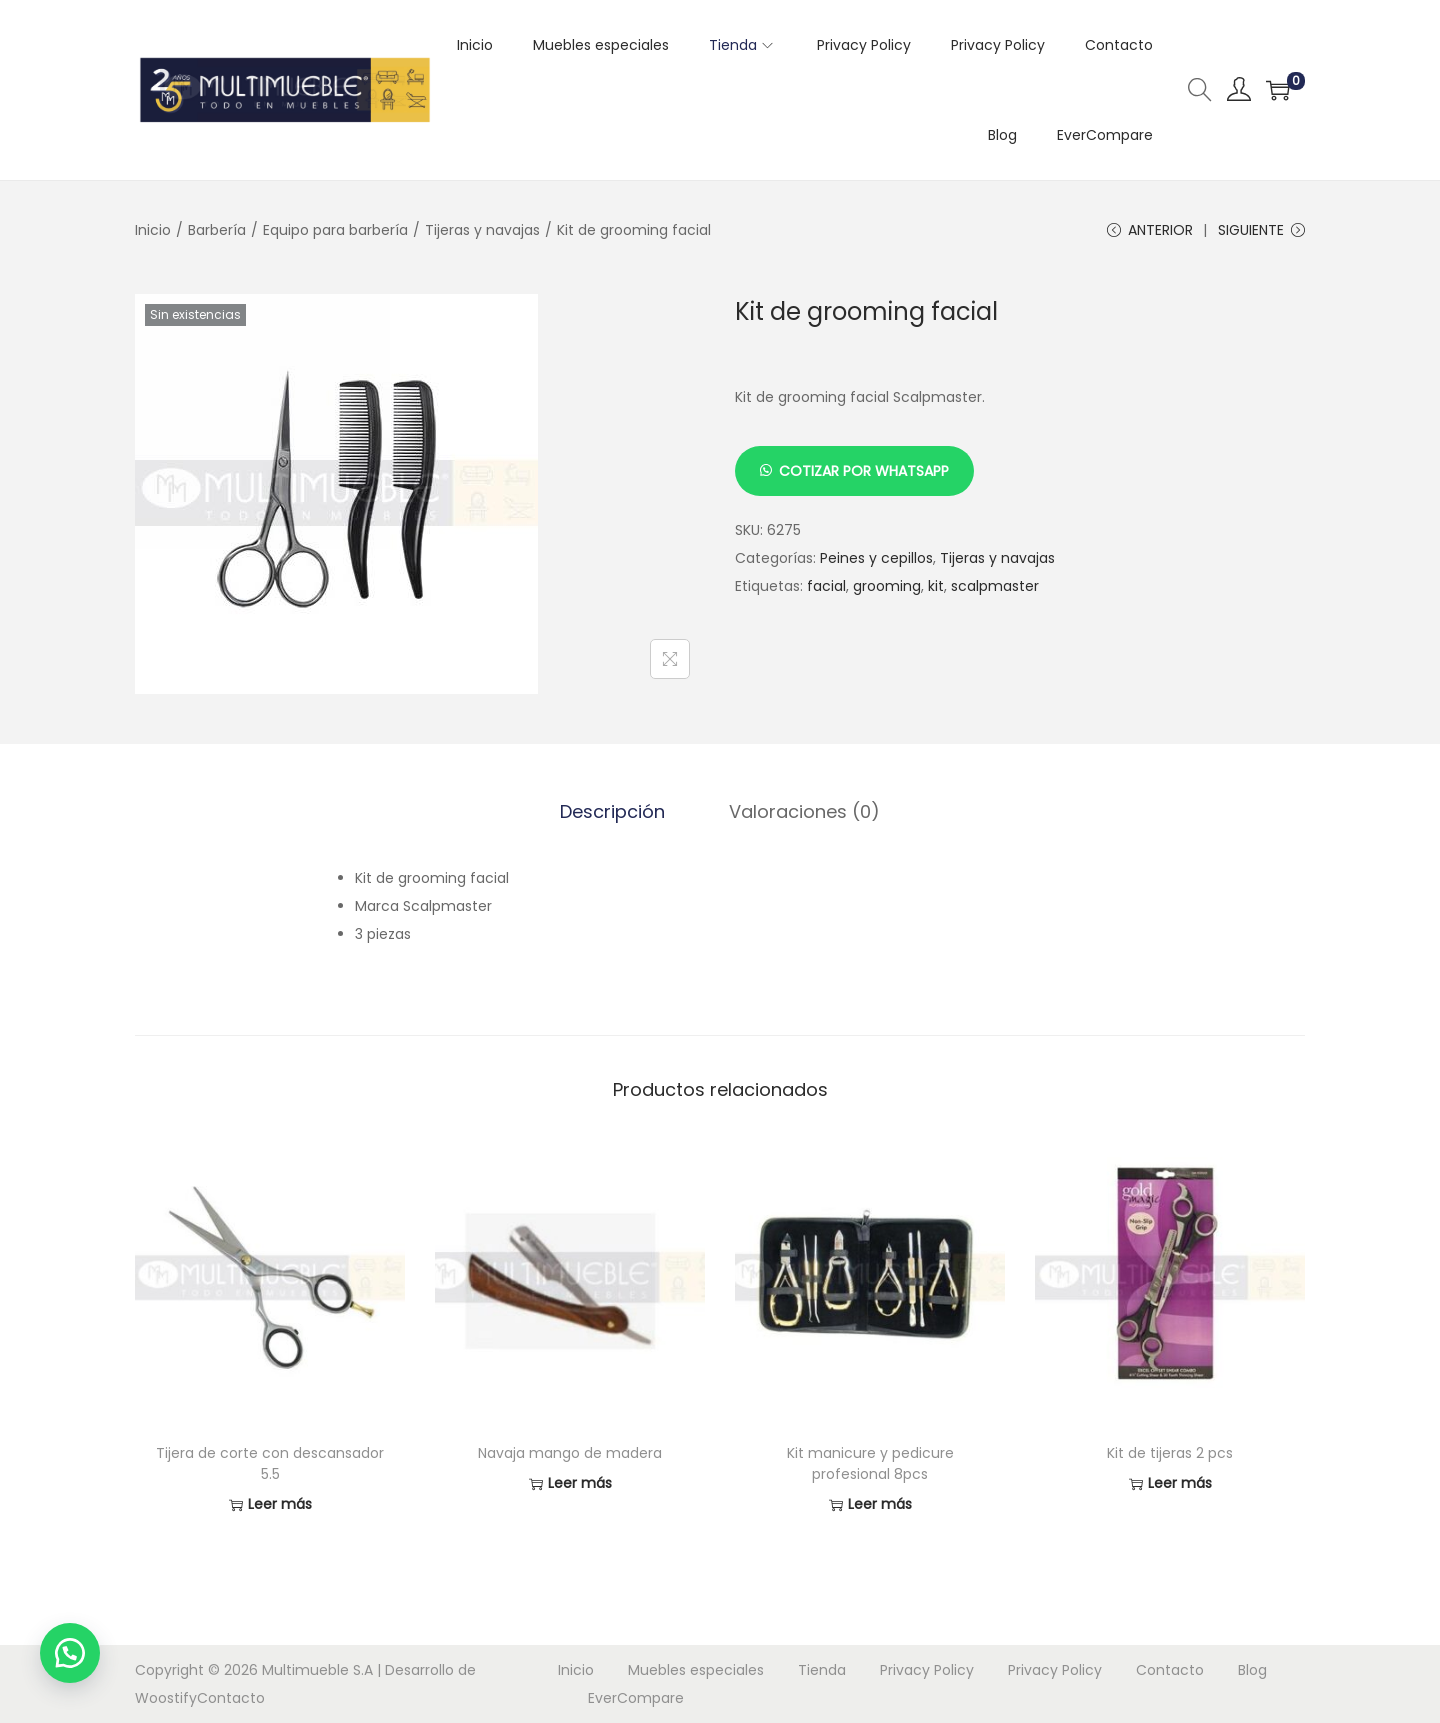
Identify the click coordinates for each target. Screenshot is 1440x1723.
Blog (1252, 1670)
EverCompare (636, 1698)
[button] (70, 1653)
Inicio (153, 230)
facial (826, 586)
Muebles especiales (696, 1670)
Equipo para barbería (335, 230)
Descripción (612, 811)
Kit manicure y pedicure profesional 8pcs (870, 1463)
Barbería (217, 230)
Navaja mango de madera (570, 1453)
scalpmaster (995, 586)
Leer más (270, 1505)
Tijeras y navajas (482, 230)
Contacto (231, 1698)
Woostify (166, 1698)
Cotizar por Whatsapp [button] (864, 471)
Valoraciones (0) (804, 811)
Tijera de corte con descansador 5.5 (270, 1463)
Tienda (822, 1670)
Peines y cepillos (876, 558)
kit (936, 586)
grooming (887, 586)
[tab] (612, 812)
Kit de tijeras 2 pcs (1170, 1453)
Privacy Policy (927, 1670)
